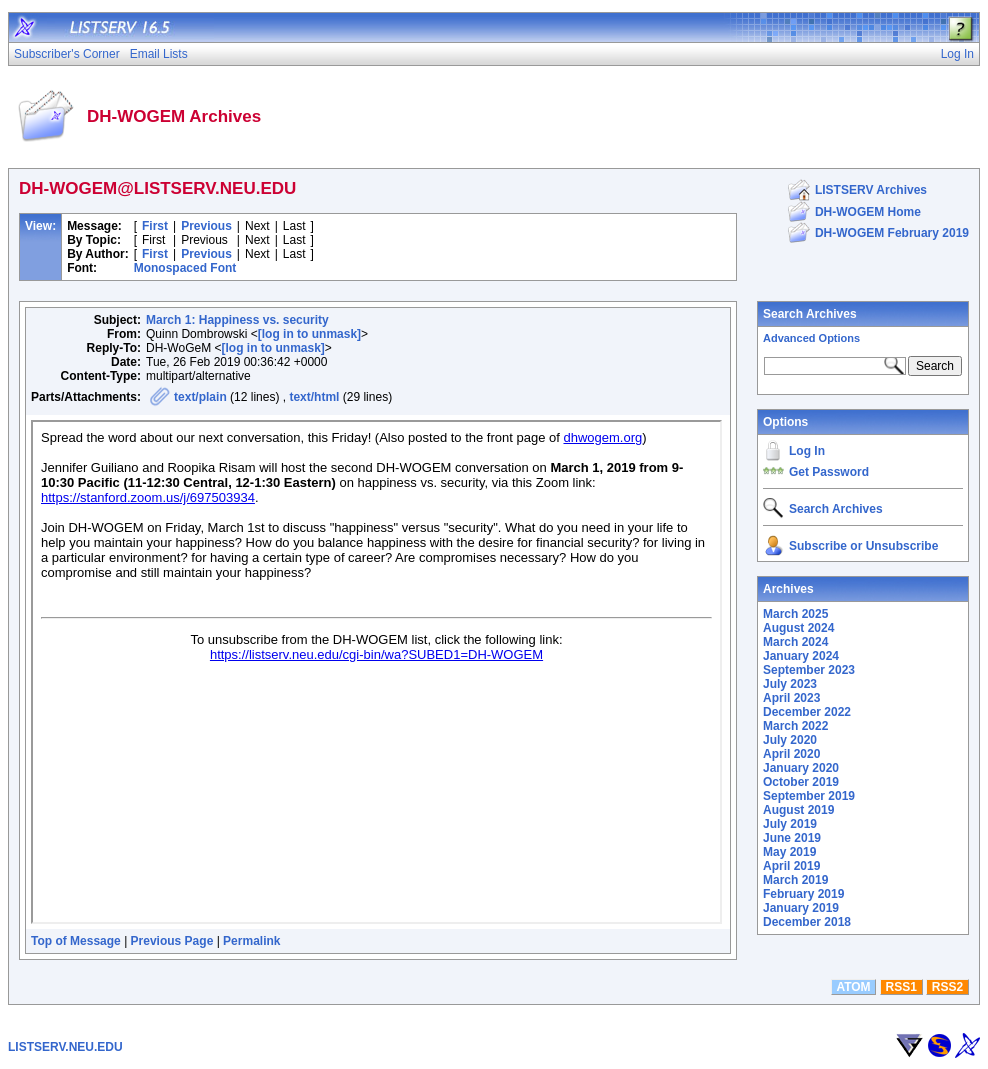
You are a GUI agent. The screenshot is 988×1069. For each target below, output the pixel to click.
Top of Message (76, 941)
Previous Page (172, 941)
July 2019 (790, 824)
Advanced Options (811, 338)
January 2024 (801, 656)
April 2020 (791, 754)
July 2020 (790, 740)
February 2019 (803, 894)
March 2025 (795, 614)
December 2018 (807, 922)
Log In (807, 451)
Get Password (829, 472)
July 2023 (790, 684)
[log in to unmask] (309, 334)
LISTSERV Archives (871, 190)
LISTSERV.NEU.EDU (65, 1047)
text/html (314, 397)
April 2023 (791, 698)
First (155, 226)
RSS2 (947, 987)
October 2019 (801, 782)
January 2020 (801, 768)
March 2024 (795, 642)
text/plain (200, 397)
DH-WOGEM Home (868, 212)
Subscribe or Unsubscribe (863, 546)
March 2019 (795, 880)
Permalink (251, 941)
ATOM (853, 987)
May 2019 (789, 852)
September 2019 (809, 796)
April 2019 (791, 866)
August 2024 (798, 628)
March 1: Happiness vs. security (237, 320)
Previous (206, 226)
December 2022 (807, 712)
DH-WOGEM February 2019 (892, 233)
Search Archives (810, 314)
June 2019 (792, 838)
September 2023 (809, 670)
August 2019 (798, 810)
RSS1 (901, 987)
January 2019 (801, 908)
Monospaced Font (185, 268)
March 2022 (795, 726)
